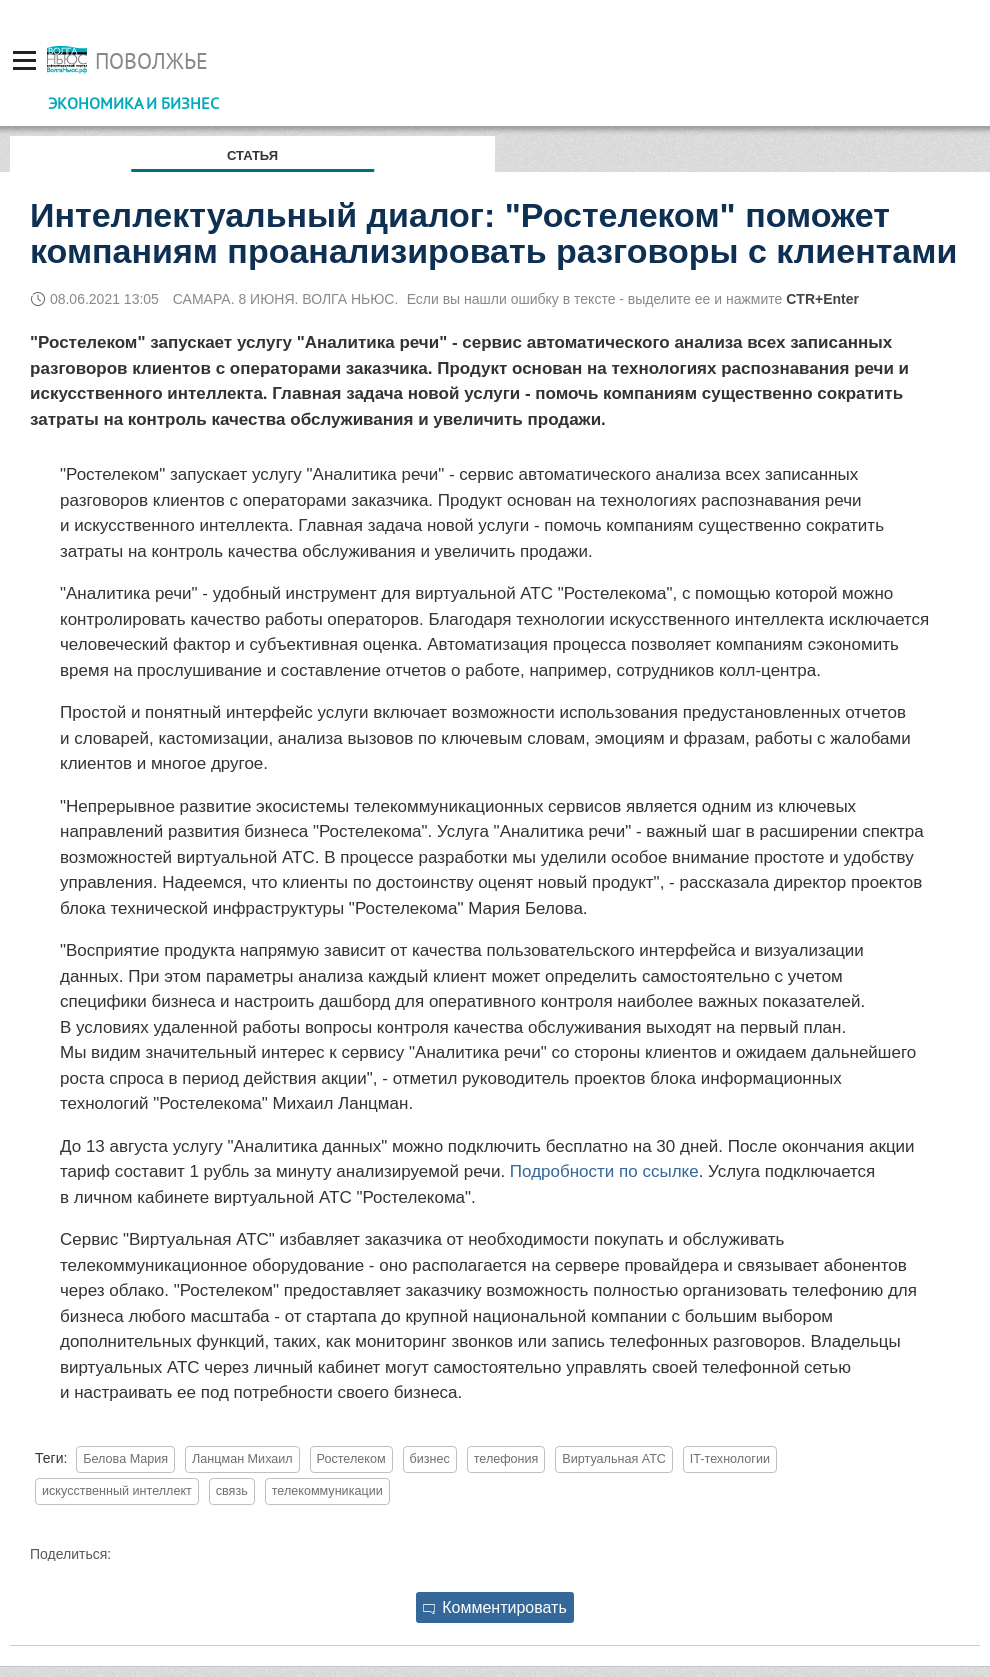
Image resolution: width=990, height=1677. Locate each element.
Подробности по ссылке (604, 1171)
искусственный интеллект (117, 1491)
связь (232, 1491)
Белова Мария (125, 1459)
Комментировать (495, 1607)
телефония (506, 1459)
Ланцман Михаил (242, 1459)
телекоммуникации (327, 1491)
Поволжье (151, 61)
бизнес (430, 1459)
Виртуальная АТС (614, 1459)
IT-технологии (730, 1459)
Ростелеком (351, 1459)
